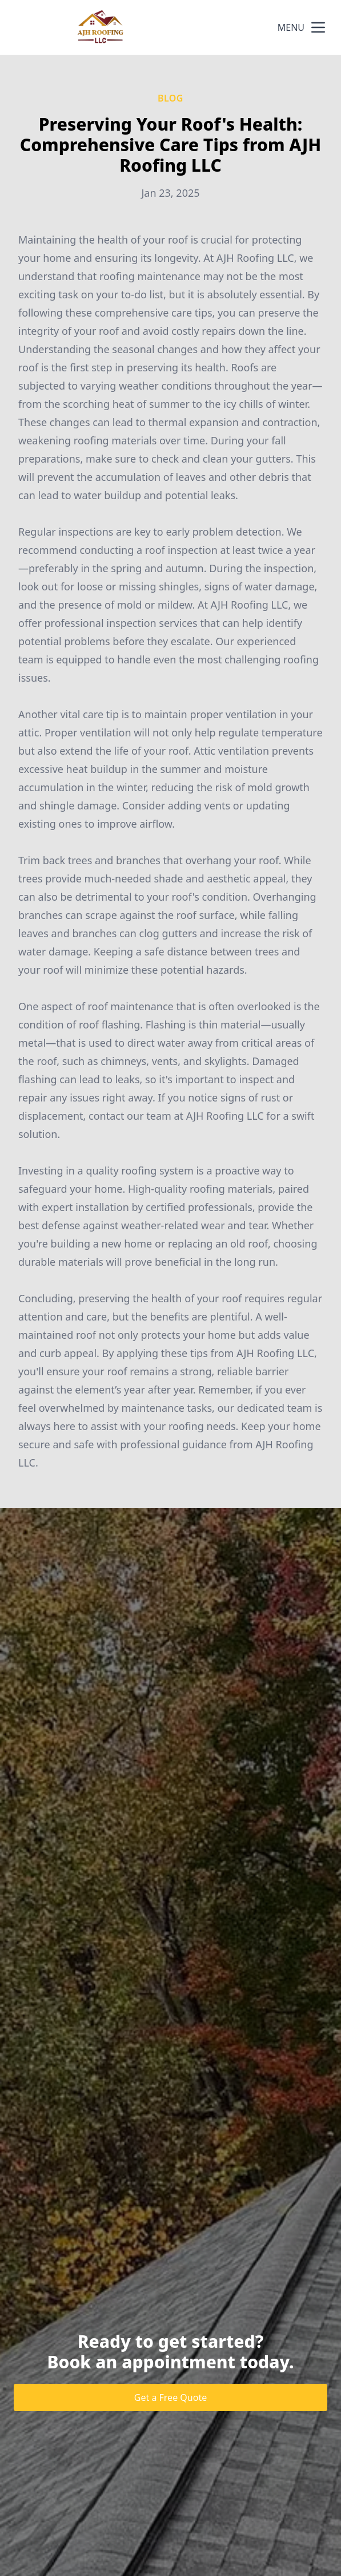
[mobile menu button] (318, 27)
